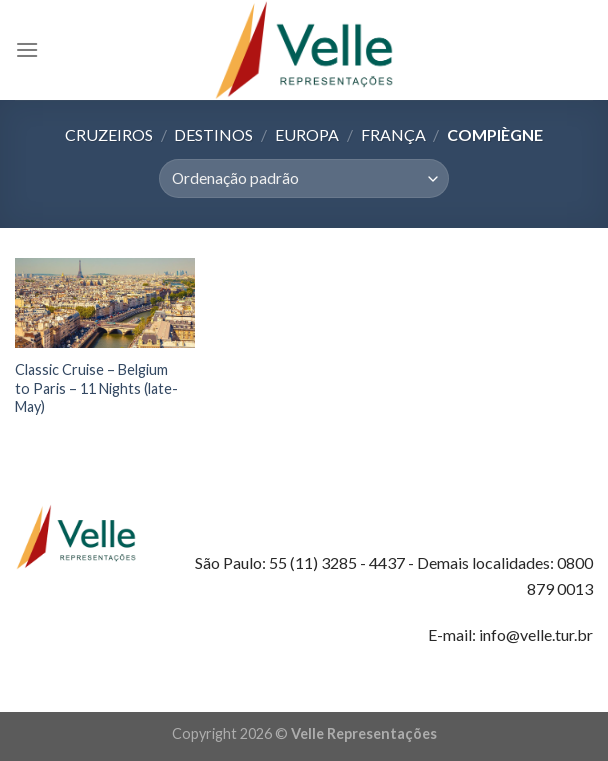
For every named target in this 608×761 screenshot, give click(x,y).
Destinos (213, 134)
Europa (307, 134)
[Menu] (27, 49)
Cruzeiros (109, 134)
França (393, 134)
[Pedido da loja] (303, 178)
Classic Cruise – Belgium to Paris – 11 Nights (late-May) (96, 388)
